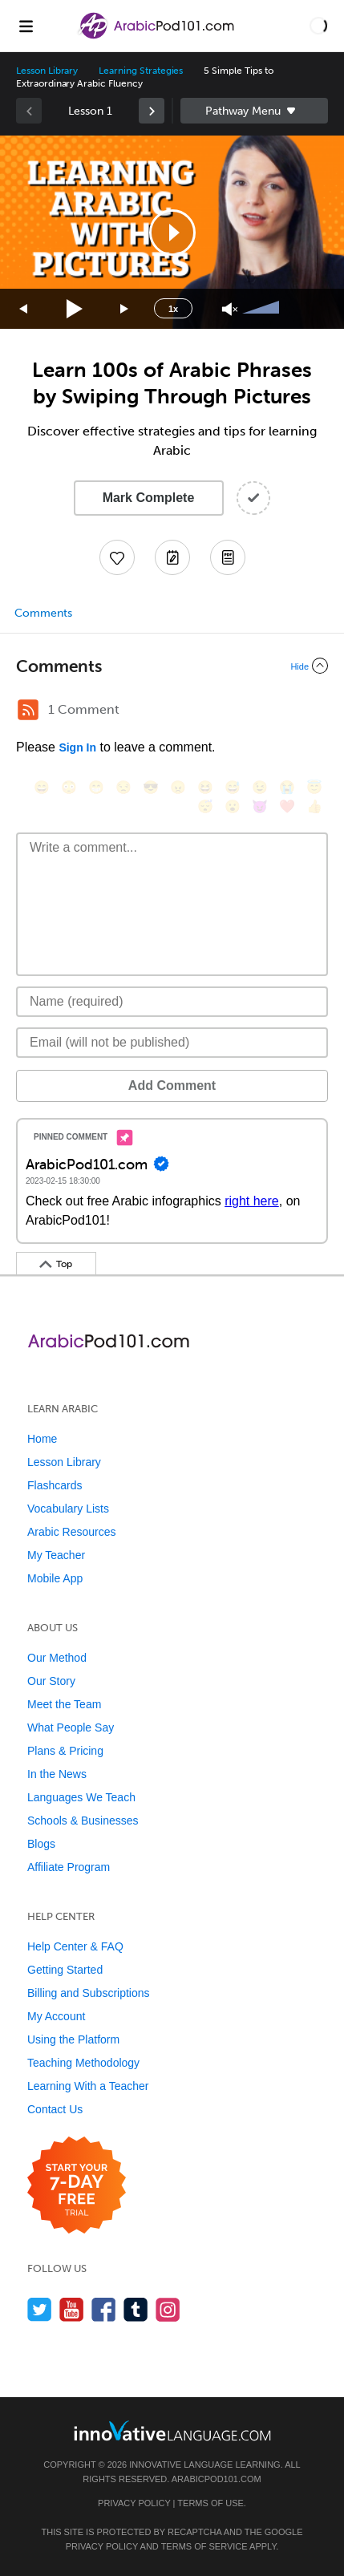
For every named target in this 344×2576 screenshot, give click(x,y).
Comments (43, 613)
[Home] (157, 37)
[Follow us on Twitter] (39, 2309)
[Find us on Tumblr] (135, 2309)
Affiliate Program (68, 1867)
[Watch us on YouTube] (71, 2309)
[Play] (75, 309)
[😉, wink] (259, 787)
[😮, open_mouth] (232, 806)
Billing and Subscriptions (88, 1993)
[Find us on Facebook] (103, 2309)
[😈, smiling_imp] (259, 806)
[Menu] (25, 25)
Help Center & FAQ (75, 1946)
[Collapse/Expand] (172, 666)
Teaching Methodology (83, 2062)
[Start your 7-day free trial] (76, 2186)
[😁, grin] (96, 787)
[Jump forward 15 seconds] (125, 309)
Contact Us (55, 2109)
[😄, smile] (41, 787)
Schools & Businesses (83, 1820)
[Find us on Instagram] (168, 2309)
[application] (172, 232)
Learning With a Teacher (88, 2086)
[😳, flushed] (69, 787)
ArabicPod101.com (216, 2479)
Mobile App (55, 1578)
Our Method (57, 1657)
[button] (318, 25)
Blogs (41, 1843)
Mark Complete (149, 497)
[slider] (263, 309)
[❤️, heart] (287, 806)
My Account (56, 2016)
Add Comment (172, 1085)
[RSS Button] (28, 710)
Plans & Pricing (65, 1750)
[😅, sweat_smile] (232, 787)
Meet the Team (64, 1704)
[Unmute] (230, 309)
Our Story (51, 1681)
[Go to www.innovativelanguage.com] (172, 2430)
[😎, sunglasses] (150, 787)
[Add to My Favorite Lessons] (117, 557)
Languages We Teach (81, 1797)
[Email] (172, 1042)
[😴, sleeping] (205, 806)
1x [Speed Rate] (173, 309)
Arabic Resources (71, 1531)
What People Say (70, 1727)
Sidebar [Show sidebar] (254, 111)
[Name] (172, 1001)
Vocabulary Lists (68, 1508)
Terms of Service (204, 2546)
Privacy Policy (134, 2503)
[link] (151, 111)
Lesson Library (47, 70)
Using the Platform (73, 2039)
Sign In (77, 747)
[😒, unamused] (123, 787)
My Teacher (56, 1555)
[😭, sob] (287, 787)
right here (252, 1201)
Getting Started (65, 1969)
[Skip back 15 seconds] (24, 309)
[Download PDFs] (227, 557)
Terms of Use (210, 2503)
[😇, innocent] (314, 787)
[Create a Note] (172, 557)
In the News (57, 1774)
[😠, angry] (178, 787)
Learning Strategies (141, 70)
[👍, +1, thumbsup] (314, 806)
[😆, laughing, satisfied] (205, 787)
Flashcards (54, 1485)
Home (42, 1438)
